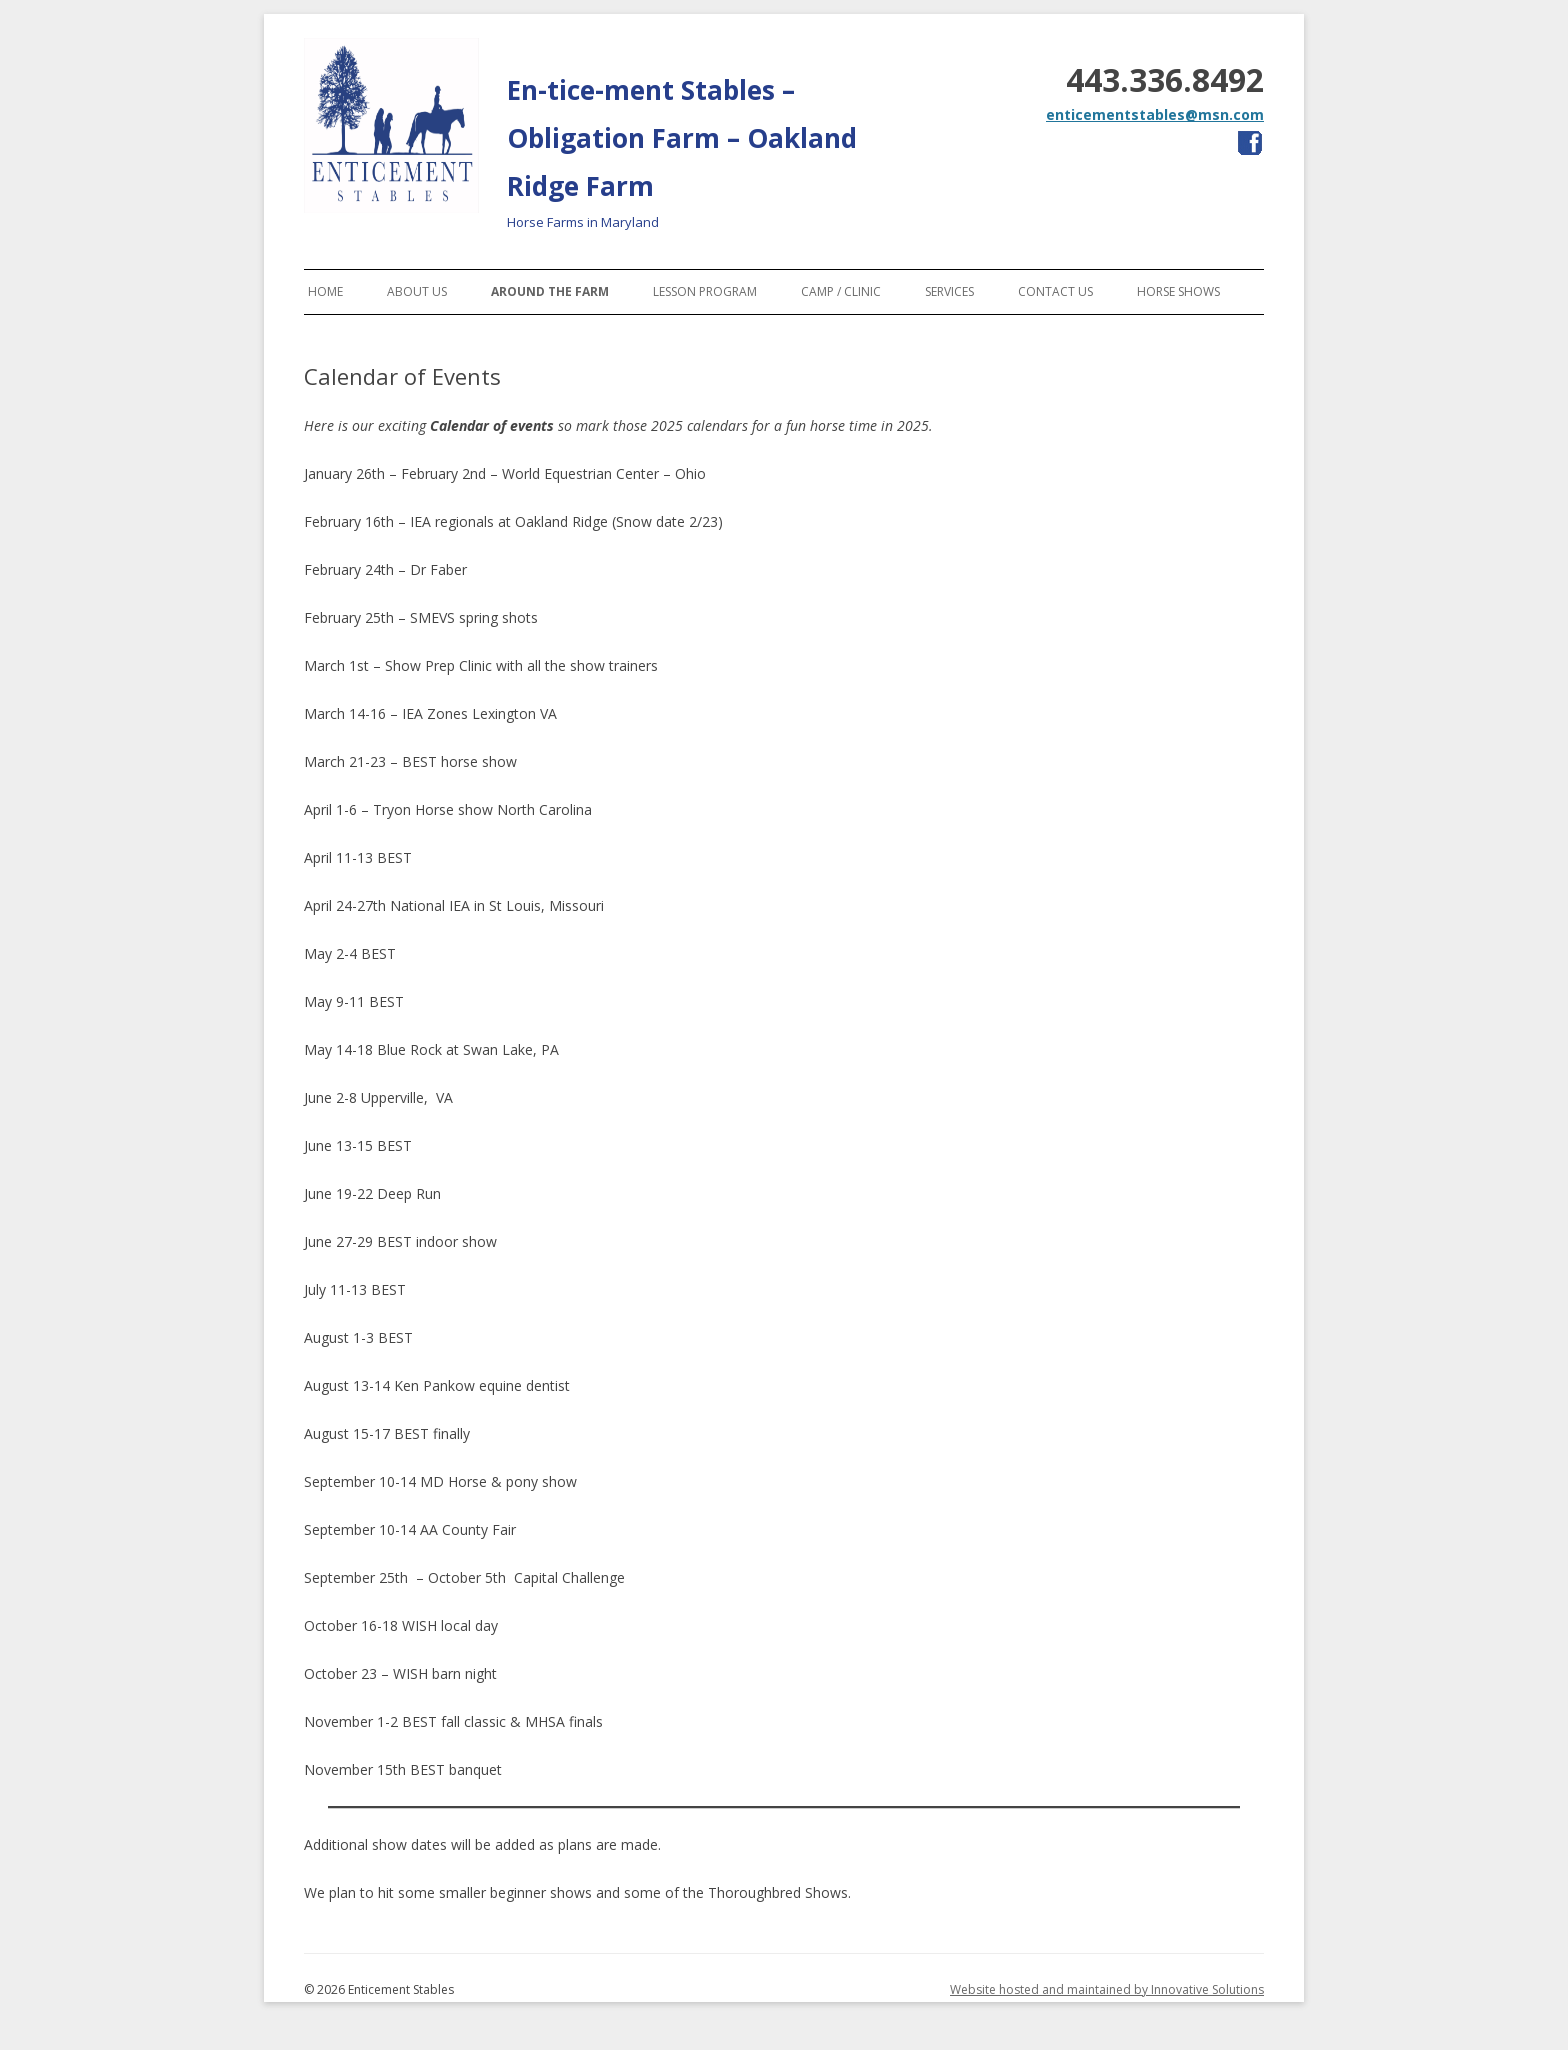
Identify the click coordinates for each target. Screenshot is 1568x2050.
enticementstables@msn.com (1155, 114)
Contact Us (1055, 291)
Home (325, 291)
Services (949, 291)
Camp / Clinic (841, 291)
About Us (417, 291)
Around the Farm (550, 291)
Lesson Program (705, 291)
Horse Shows (1178, 291)
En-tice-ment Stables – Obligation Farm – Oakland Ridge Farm (682, 138)
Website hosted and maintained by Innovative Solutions (1107, 1989)
